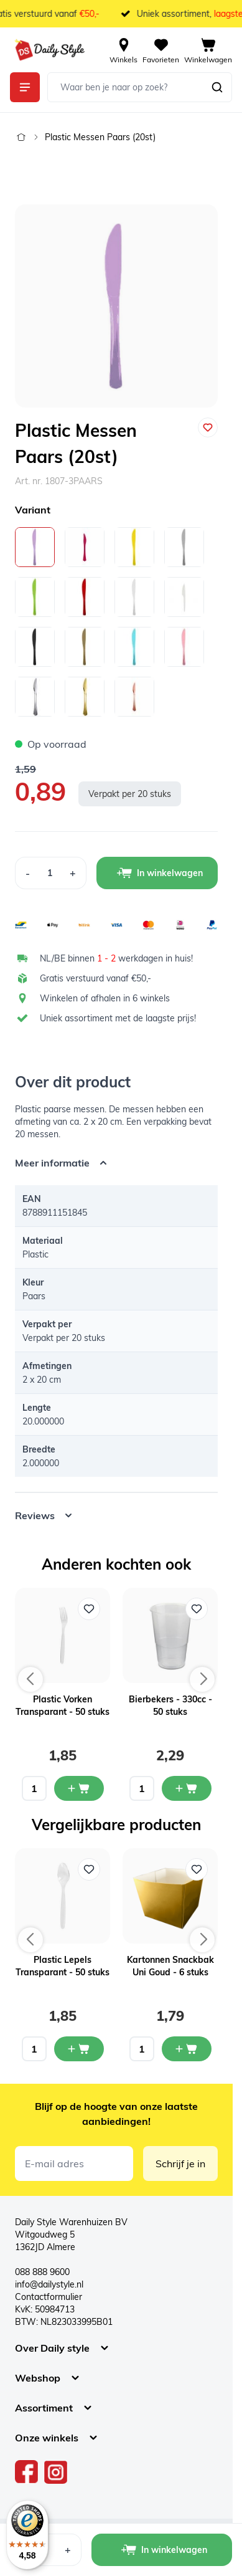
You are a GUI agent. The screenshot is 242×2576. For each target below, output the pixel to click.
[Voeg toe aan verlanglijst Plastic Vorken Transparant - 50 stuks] (89, 1609)
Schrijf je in (180, 2163)
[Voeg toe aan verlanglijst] (208, 427)
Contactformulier (48, 2296)
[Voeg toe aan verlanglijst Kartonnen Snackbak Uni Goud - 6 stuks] (196, 1869)
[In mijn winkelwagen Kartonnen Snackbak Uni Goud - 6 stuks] (187, 2048)
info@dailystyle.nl (49, 2284)
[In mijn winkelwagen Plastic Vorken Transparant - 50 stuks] (79, 1788)
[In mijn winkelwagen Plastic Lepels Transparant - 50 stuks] (79, 2048)
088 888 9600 (42, 2272)
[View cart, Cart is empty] (208, 50)
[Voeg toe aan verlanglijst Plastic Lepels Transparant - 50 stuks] (89, 1869)
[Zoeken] (217, 87)
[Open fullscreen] (116, 306)
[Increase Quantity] (73, 873)
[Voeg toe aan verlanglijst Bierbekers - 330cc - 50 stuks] (196, 1609)
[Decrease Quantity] (27, 873)
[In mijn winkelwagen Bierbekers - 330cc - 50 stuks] (187, 1788)
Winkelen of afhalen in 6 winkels (105, 998)
